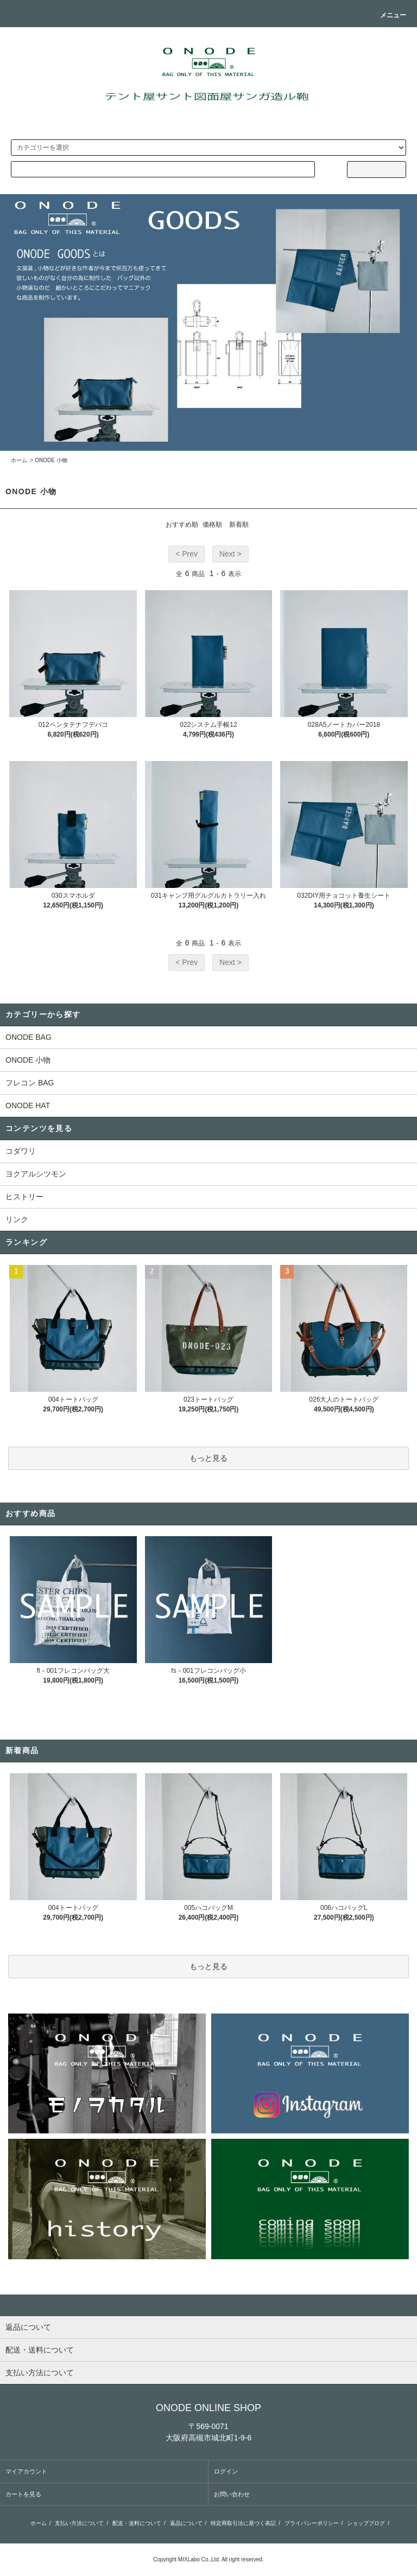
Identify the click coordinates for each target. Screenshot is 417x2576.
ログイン (226, 2471)
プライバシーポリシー (312, 2523)
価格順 (212, 524)
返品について (186, 2523)
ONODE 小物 (51, 460)
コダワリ (20, 1151)
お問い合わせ (232, 2494)
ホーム (19, 460)
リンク (16, 1219)
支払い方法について (79, 2523)
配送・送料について (136, 2523)
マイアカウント (26, 2471)
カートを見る (23, 2494)
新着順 (239, 524)
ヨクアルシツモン (35, 1173)
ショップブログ (366, 2523)
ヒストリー (24, 1196)
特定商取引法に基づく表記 (243, 2523)
